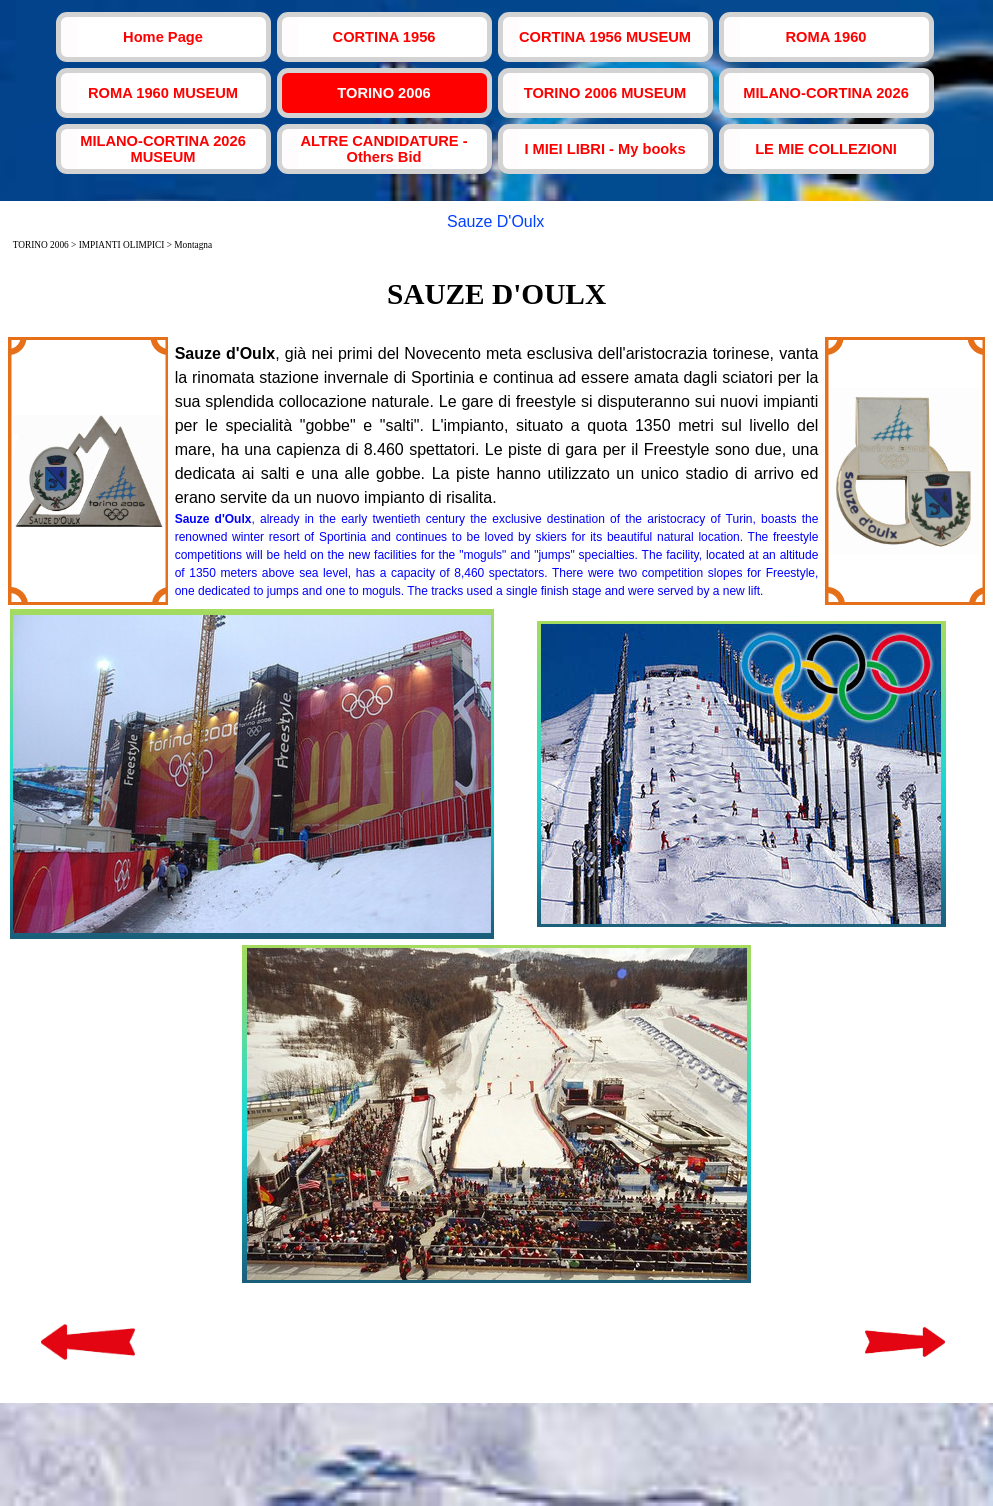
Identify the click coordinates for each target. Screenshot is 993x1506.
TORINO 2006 (383, 93)
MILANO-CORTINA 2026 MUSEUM (163, 149)
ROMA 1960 (826, 37)
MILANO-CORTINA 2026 (826, 93)
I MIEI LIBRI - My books (604, 149)
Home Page (163, 37)
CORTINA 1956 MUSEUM (605, 37)
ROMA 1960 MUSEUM (163, 93)
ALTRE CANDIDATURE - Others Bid (383, 149)
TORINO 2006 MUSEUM (605, 93)
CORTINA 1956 (384, 37)
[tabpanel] (497, 294)
